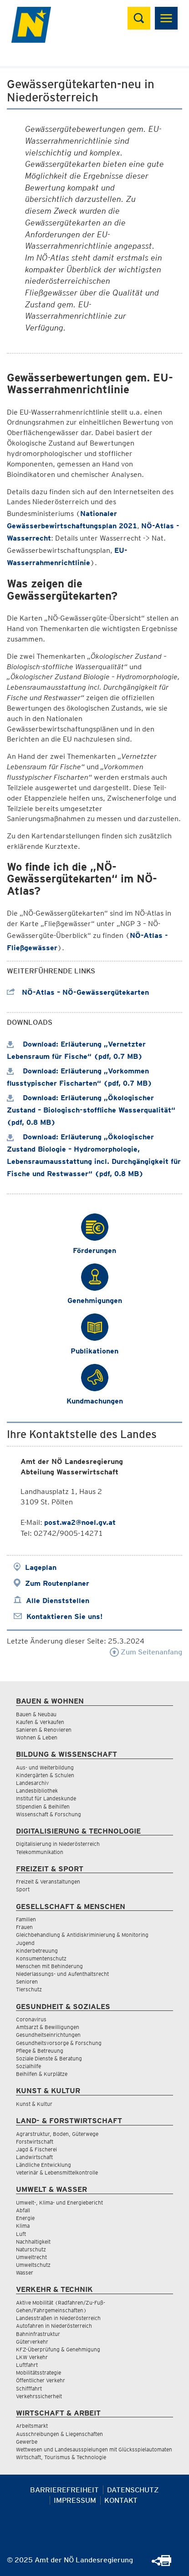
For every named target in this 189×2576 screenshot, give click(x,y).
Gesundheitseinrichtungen (48, 2034)
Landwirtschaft (34, 2157)
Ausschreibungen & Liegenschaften (59, 2434)
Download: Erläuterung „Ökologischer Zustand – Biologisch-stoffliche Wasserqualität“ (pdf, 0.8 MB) (91, 1110)
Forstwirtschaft (34, 2141)
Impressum (75, 2500)
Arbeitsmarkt (32, 2425)
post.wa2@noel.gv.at (80, 1522)
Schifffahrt (29, 2388)
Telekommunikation (39, 1852)
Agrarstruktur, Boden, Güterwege (57, 2133)
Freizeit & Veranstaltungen (48, 1881)
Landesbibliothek (37, 1790)
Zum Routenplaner (57, 1583)
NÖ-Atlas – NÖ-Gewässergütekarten (78, 992)
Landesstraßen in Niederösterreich (58, 2318)
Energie (25, 2218)
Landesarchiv (32, 1782)
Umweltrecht (31, 2257)
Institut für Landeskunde (46, 1798)
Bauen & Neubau (36, 1714)
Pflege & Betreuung (39, 2050)
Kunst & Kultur (34, 2103)
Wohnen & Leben (36, 1737)
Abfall (23, 2210)
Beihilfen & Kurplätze (41, 2073)
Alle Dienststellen (57, 1600)
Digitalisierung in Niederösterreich (58, 1843)
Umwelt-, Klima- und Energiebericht (59, 2202)
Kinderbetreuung (37, 1950)
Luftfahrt (27, 2364)
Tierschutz (29, 1989)
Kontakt (121, 2500)
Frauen (24, 1927)
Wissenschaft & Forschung (48, 1814)
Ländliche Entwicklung (43, 2164)
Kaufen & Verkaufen (40, 1722)
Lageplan (40, 1567)
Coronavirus (31, 2019)
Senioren (27, 1981)
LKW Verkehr (32, 2357)
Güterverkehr (32, 2341)
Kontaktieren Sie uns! (64, 1616)
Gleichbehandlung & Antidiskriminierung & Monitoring (82, 1934)
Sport (23, 1889)
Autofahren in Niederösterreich (54, 2325)
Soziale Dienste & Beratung (49, 2058)
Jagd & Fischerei (36, 2149)
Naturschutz (31, 2249)
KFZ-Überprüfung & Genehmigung (58, 2349)
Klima (23, 2225)
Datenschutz (133, 2490)
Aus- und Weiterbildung (45, 1767)
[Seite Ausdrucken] (166, 2563)
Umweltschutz (33, 2264)
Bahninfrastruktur (38, 2333)
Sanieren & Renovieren (44, 1729)
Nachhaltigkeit (33, 2241)
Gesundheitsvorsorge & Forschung (59, 2043)
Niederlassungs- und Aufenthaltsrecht (62, 1973)
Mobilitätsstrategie (38, 2372)
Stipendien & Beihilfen (43, 1806)
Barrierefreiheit (64, 2490)
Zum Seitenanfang (146, 1652)
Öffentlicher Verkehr (40, 2380)
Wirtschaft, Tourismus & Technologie (61, 2457)
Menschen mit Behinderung (49, 1966)
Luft (21, 2233)
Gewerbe (26, 2441)
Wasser (24, 2272)
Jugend (25, 1943)
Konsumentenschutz (41, 1958)
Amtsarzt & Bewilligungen (47, 2027)
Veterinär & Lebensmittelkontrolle (57, 2172)
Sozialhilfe (28, 2066)
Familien (26, 1919)
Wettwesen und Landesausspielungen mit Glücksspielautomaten (94, 2449)
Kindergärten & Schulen (45, 1775)
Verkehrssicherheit (39, 2396)
